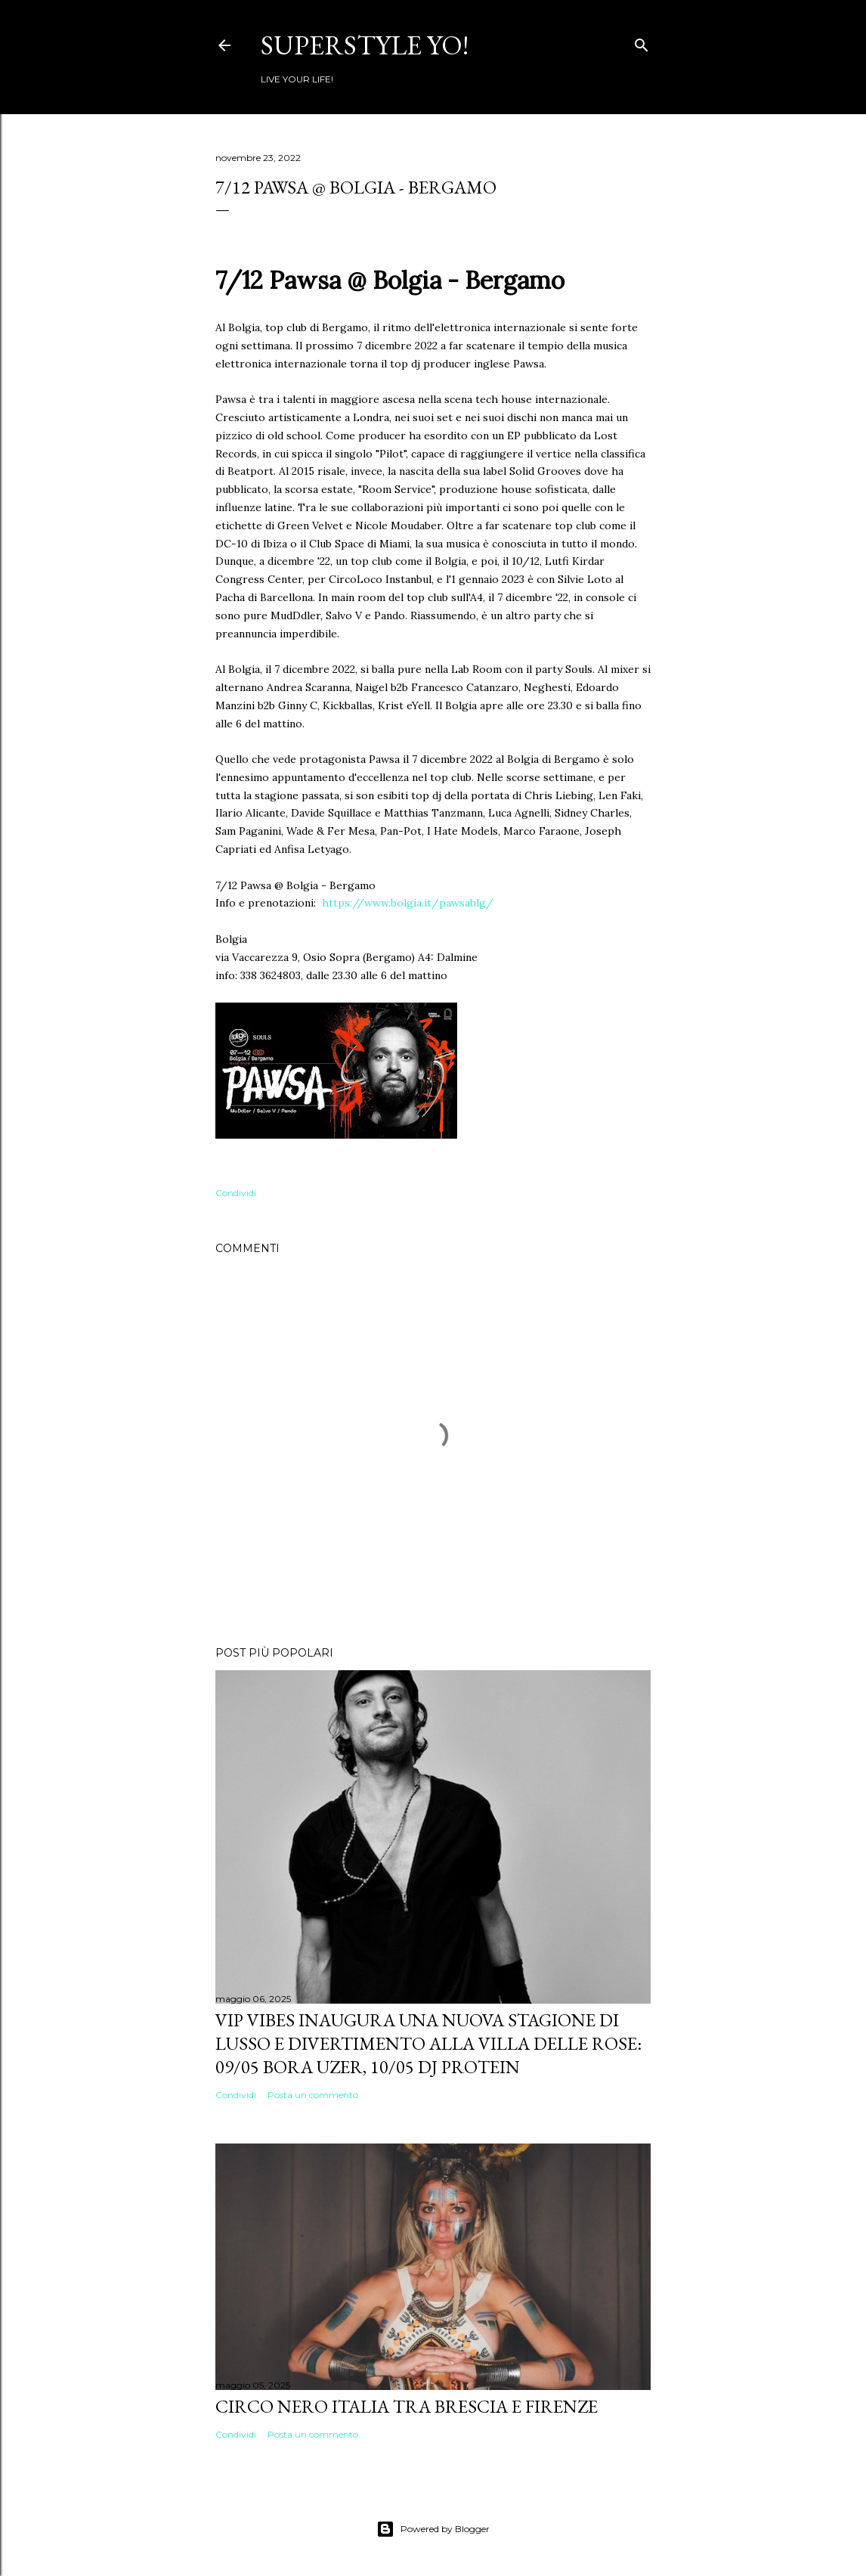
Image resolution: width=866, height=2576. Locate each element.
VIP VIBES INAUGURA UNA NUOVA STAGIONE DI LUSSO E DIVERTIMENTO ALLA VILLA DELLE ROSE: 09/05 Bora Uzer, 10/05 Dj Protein (428, 2043)
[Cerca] (641, 42)
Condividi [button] (235, 1192)
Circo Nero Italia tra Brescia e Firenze (406, 2406)
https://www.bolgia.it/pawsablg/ (407, 903)
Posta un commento (313, 2094)
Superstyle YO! (365, 45)
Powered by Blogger (433, 2529)
